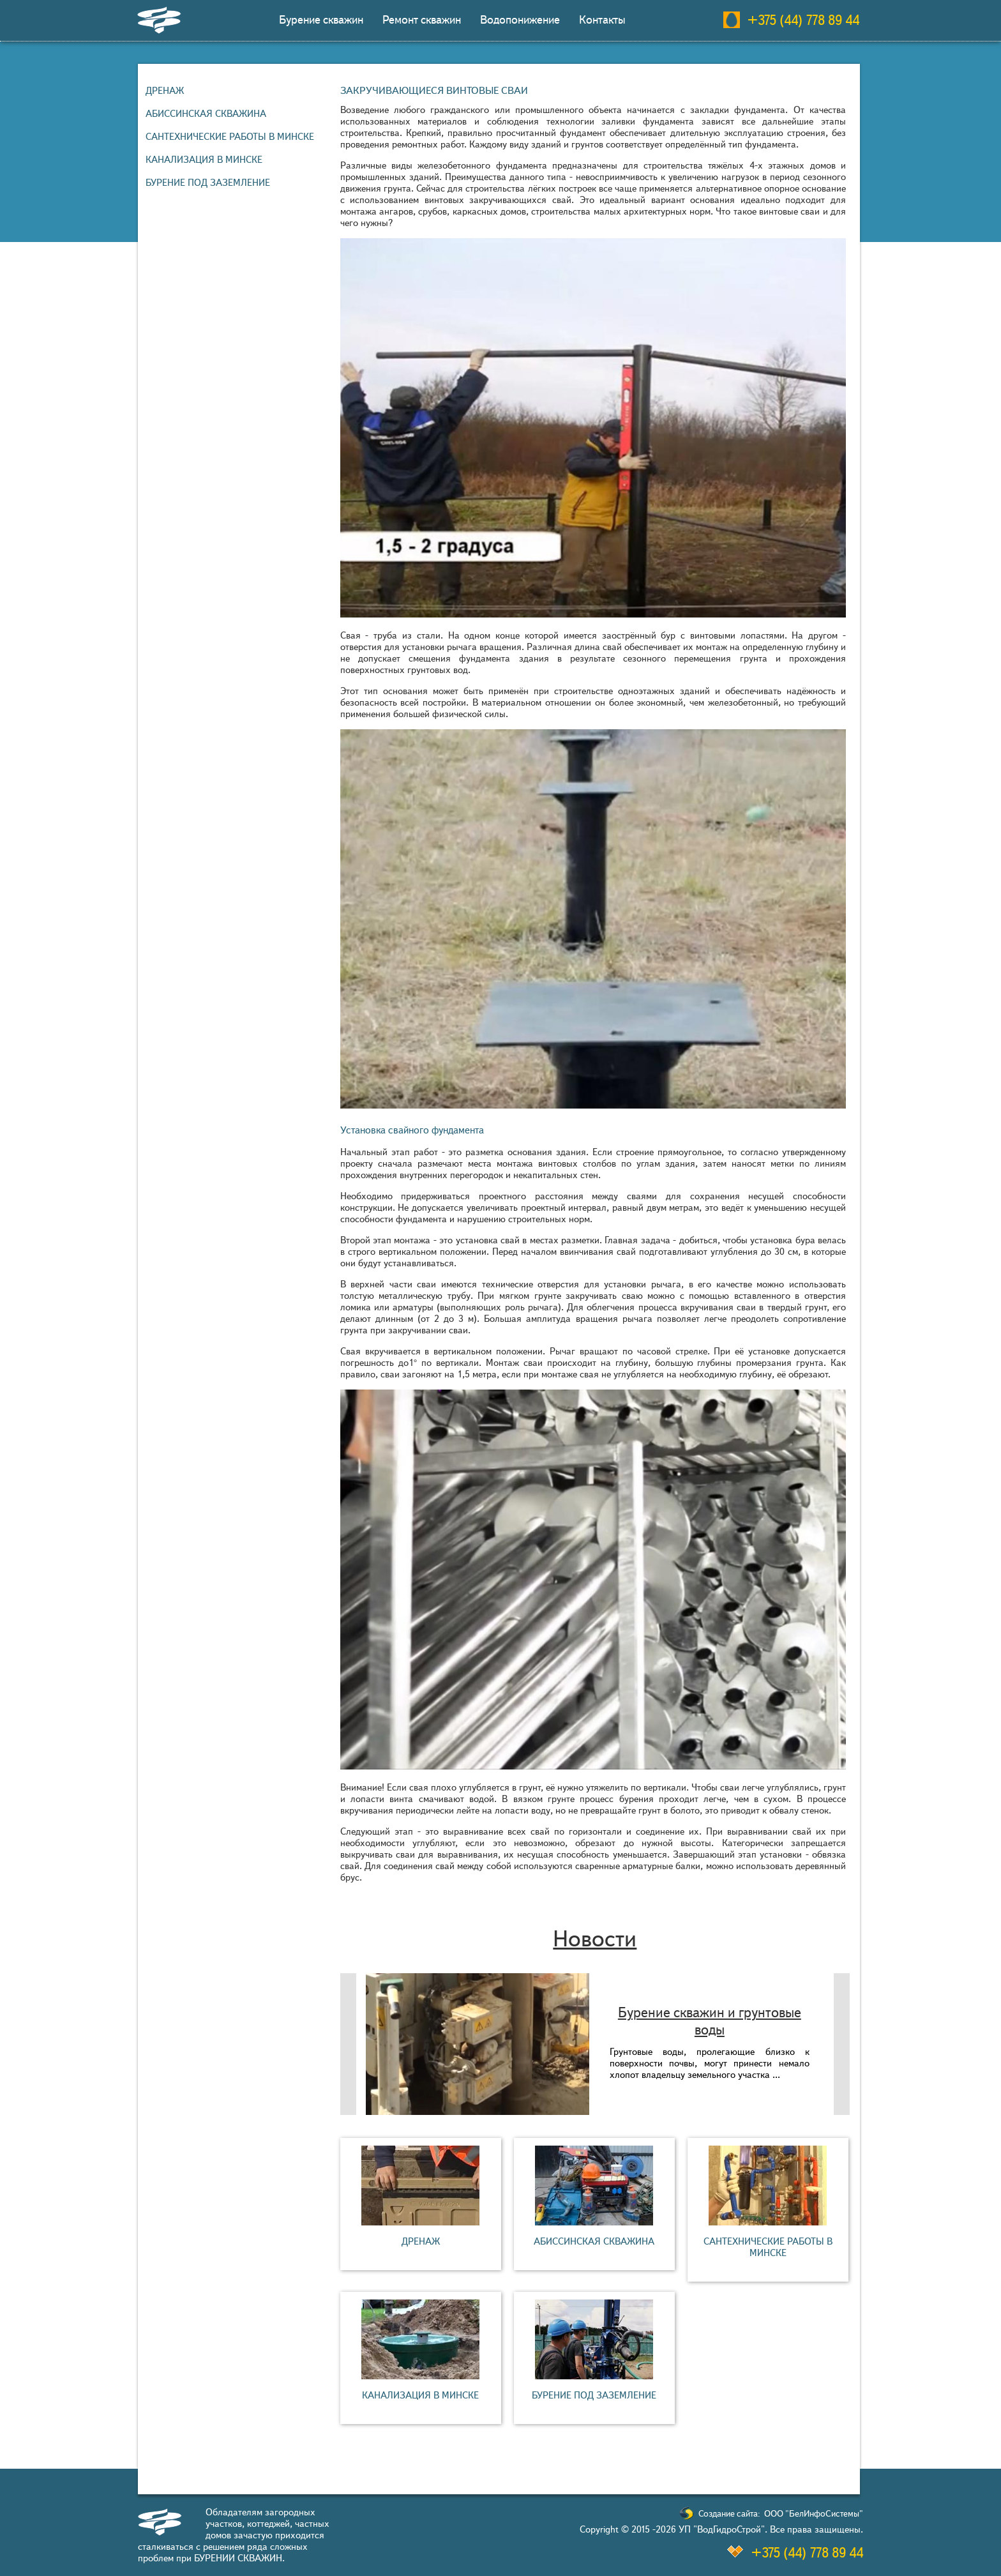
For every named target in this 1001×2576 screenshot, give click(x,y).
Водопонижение (520, 20)
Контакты (602, 20)
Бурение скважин (321, 20)
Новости (594, 1939)
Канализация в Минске (204, 159)
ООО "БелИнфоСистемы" (813, 2513)
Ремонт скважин (421, 20)
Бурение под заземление (208, 182)
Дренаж (165, 90)
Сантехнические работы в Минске (230, 136)
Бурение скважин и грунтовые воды (709, 2021)
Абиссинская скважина (206, 113)
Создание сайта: (729, 2513)
